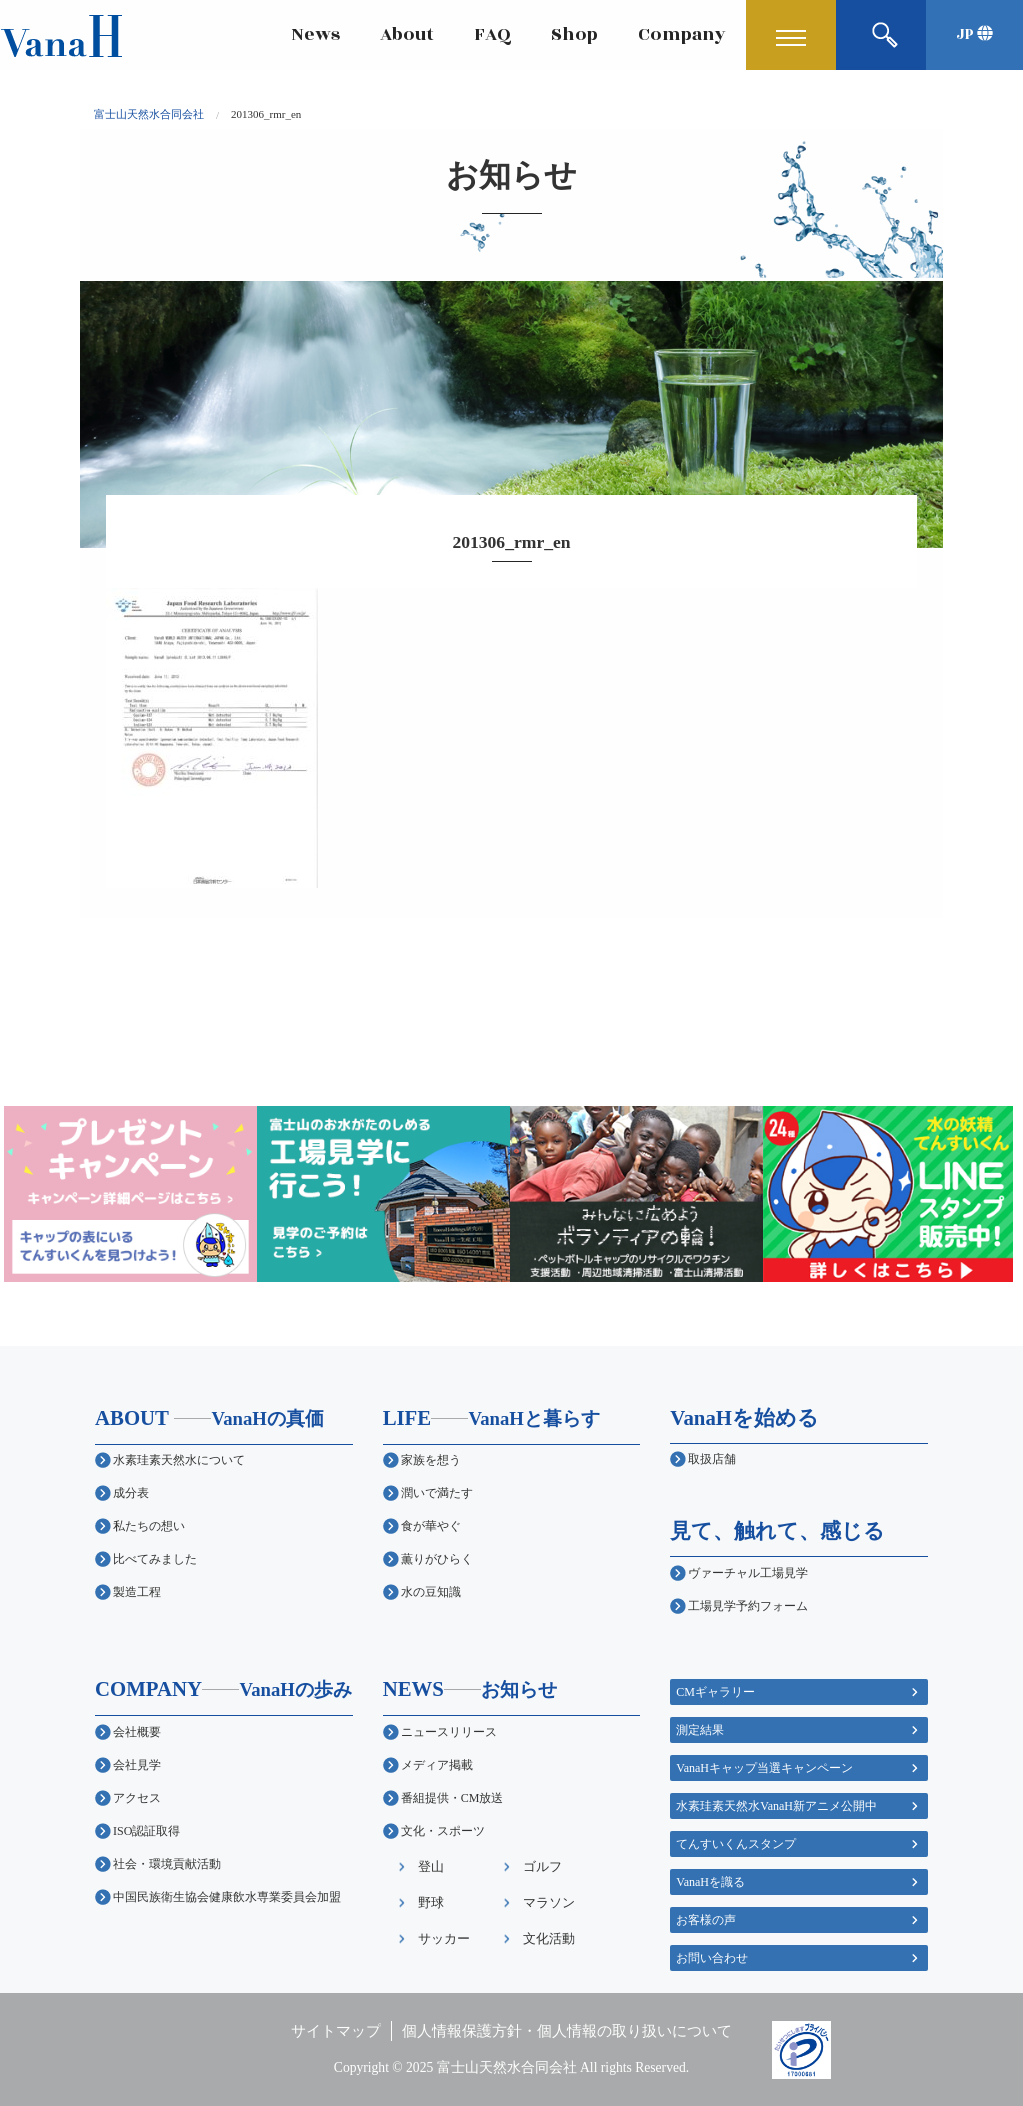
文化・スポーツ (443, 1831)
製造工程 (137, 1592)
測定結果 (700, 1730)
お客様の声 (706, 1920)
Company (682, 34)
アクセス (137, 1798)
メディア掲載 (437, 1765)
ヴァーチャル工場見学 (748, 1573)
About (407, 34)
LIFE (491, 1417)
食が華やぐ (431, 1526)
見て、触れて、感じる (777, 1530)
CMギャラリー (715, 1692)
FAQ (492, 34)
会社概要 (137, 1732)
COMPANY (223, 1688)
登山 (431, 1866)
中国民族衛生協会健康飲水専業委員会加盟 (227, 1897)
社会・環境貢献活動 (167, 1864)
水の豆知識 (431, 1592)
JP (974, 34)
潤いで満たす (437, 1493)
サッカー (444, 1938)
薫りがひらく (437, 1559)
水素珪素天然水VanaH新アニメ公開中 (776, 1806)
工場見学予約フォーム (748, 1606)
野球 (431, 1902)
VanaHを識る (710, 1882)
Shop (574, 34)
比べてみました (155, 1559)
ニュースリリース (449, 1732)
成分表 (131, 1493)
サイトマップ (336, 2030)
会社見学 (137, 1765)
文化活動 (549, 1938)
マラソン (549, 1902)
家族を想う (431, 1460)
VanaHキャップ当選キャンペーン (764, 1768)
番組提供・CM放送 (452, 1798)
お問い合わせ (712, 1958)
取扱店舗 (712, 1459)
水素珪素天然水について (179, 1460)
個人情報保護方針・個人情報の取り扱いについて (567, 2030)
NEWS (470, 1688)
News (316, 34)
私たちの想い (149, 1526)
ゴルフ (542, 1866)
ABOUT (209, 1417)
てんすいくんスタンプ (736, 1844)
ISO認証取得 (146, 1831)
